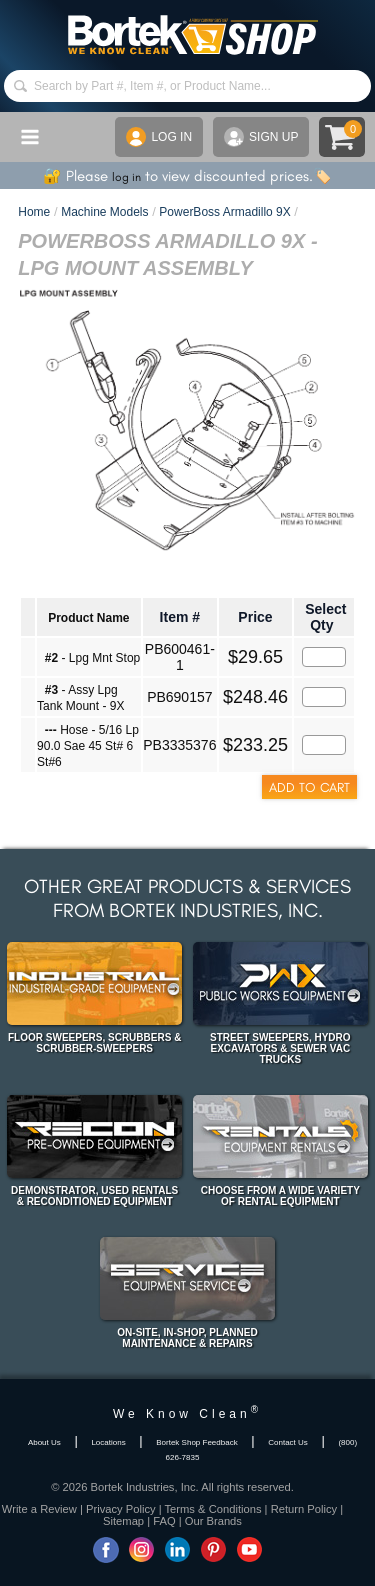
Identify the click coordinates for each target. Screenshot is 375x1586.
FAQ (164, 1521)
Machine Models (104, 212)
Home (34, 212)
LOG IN (159, 137)
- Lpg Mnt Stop (92, 658)
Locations (108, 1442)
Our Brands (213, 1521)
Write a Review (39, 1509)
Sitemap (123, 1521)
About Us (44, 1442)
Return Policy (304, 1509)
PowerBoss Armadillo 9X (224, 212)
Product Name (88, 618)
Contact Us (288, 1442)
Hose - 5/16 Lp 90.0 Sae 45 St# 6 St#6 (88, 746)
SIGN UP (261, 137)
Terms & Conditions (213, 1509)
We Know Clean (187, 1414)
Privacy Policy (121, 1509)
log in (126, 177)
